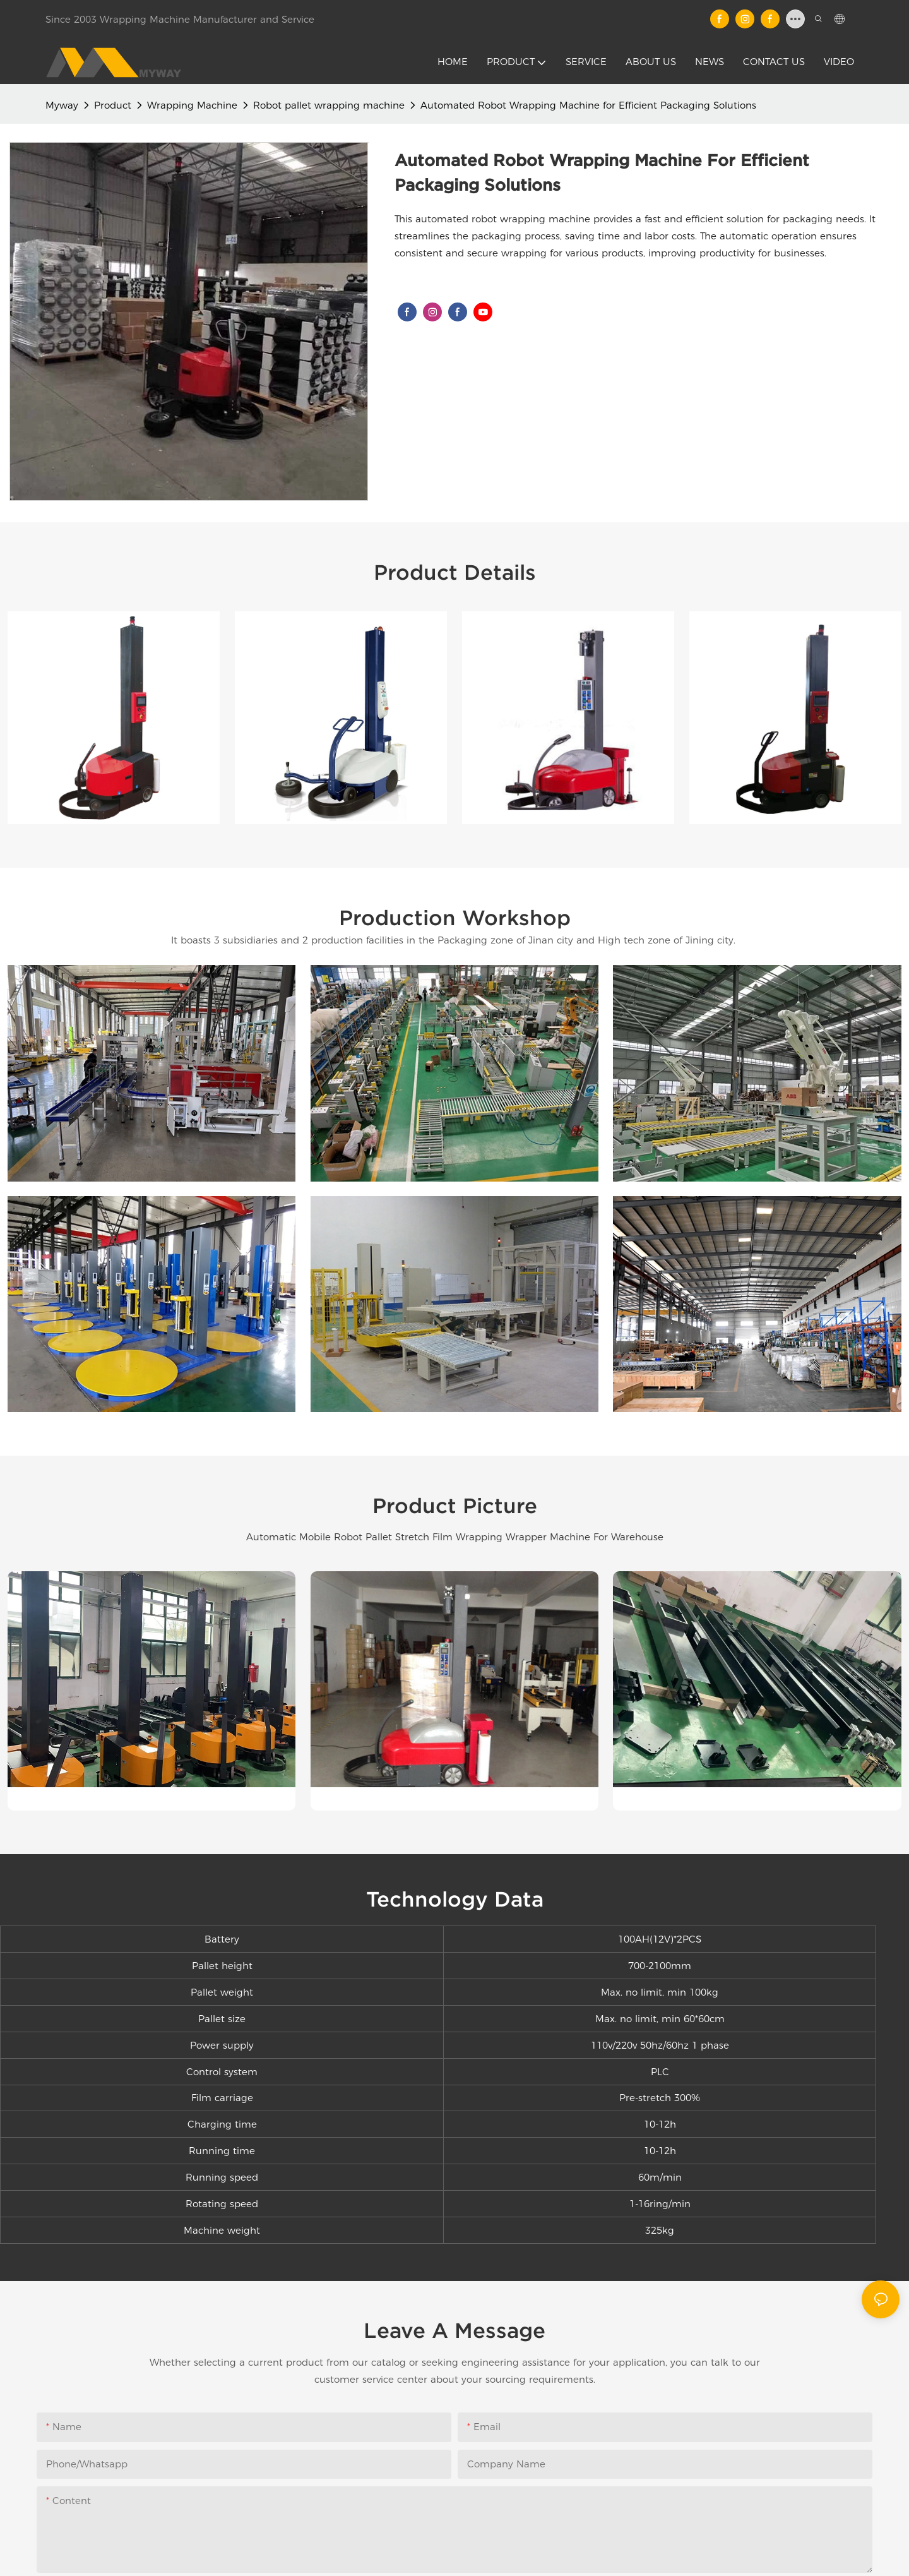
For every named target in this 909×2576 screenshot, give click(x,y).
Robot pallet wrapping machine (329, 105)
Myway (61, 105)
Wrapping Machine (192, 105)
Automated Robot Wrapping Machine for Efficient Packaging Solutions (588, 105)
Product (112, 105)
